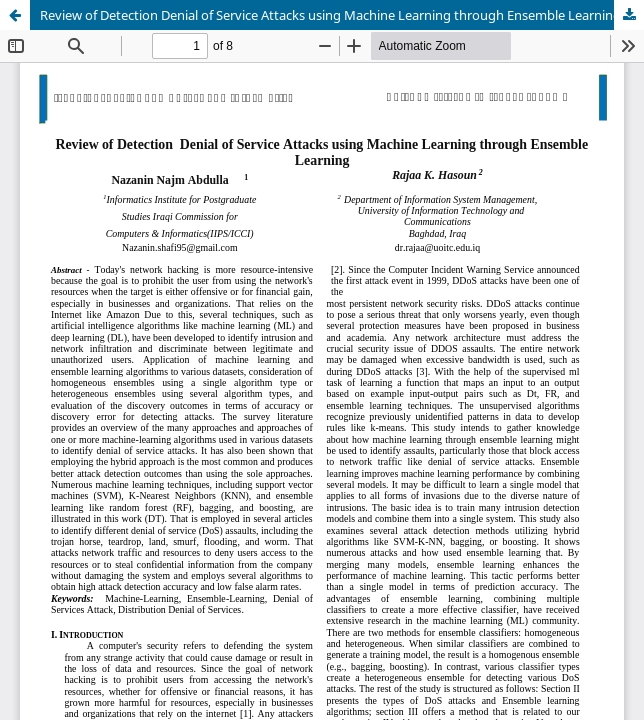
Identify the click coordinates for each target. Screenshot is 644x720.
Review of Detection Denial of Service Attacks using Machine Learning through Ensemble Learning (330, 15)
